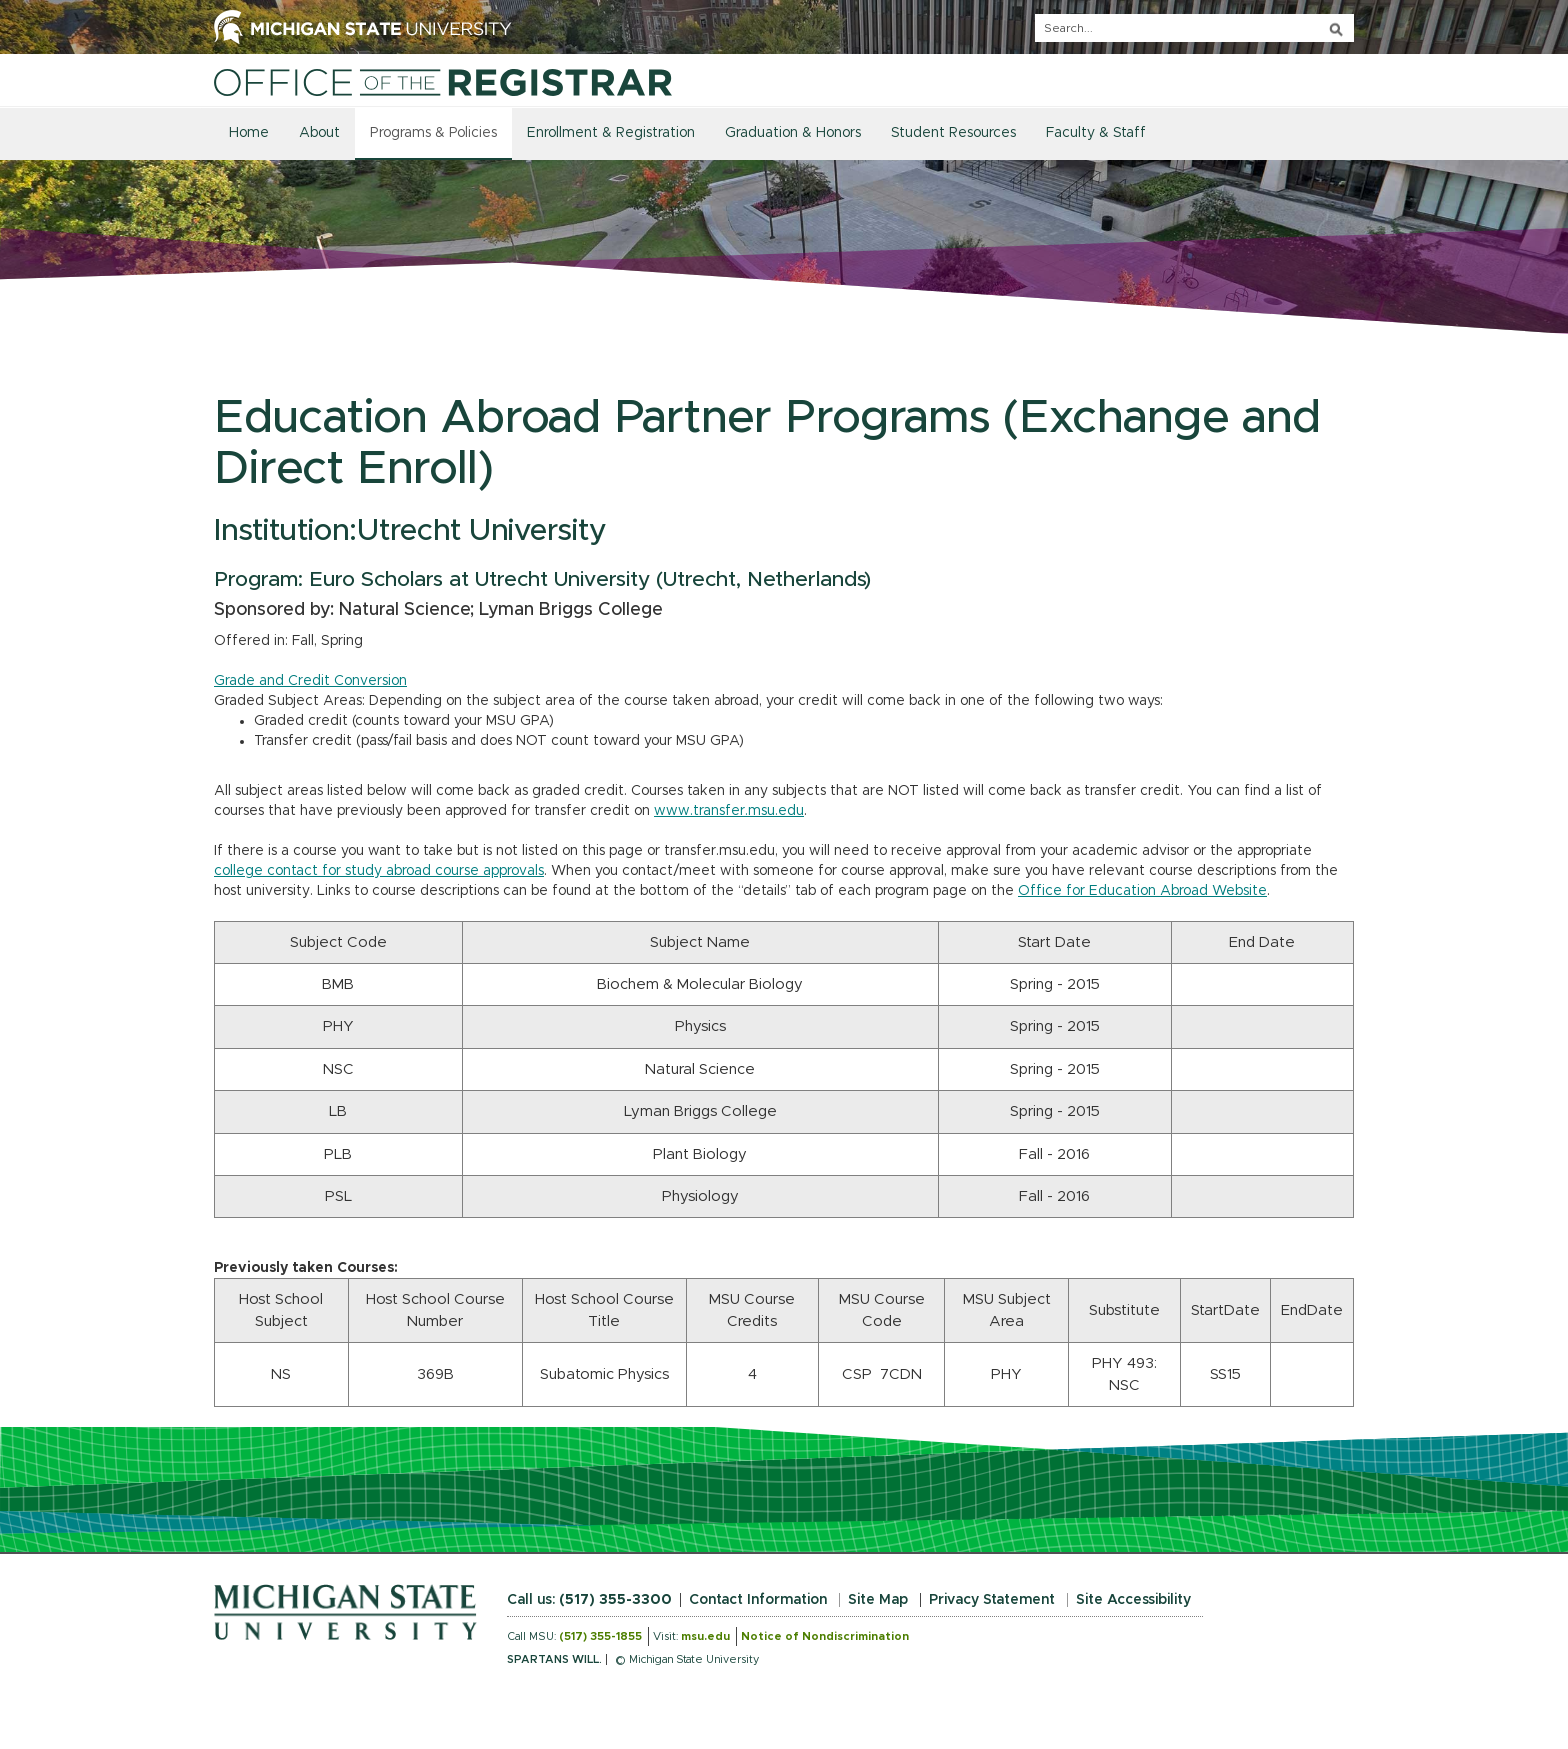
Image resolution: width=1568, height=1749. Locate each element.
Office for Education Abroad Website (1142, 891)
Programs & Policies (433, 133)
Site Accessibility (1133, 1600)
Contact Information (758, 1600)
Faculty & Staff (1096, 133)
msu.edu (705, 1636)
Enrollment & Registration (611, 133)
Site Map (878, 1600)
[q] (1194, 28)
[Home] (443, 82)
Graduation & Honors (793, 133)
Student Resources (953, 133)
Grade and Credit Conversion (310, 681)
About (319, 133)
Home (249, 133)
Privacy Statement (992, 1600)
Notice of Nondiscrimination (825, 1636)
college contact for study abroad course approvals (379, 871)
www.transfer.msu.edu (729, 811)
